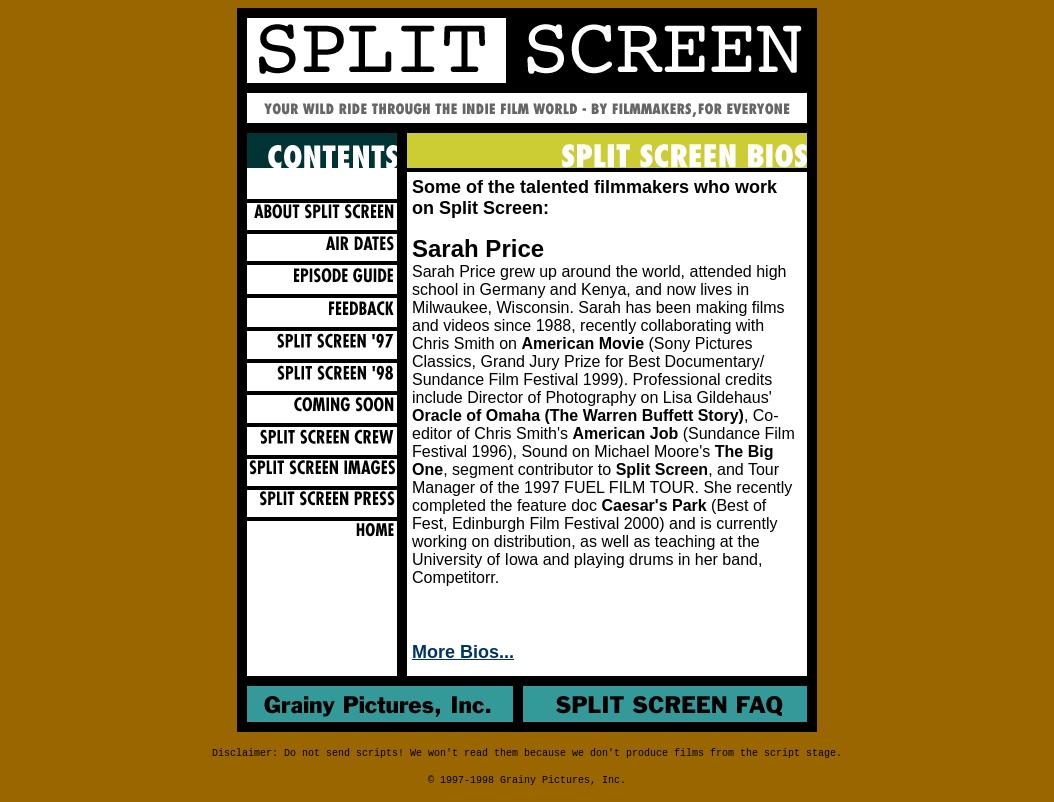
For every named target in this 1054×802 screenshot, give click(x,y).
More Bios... (463, 652)
